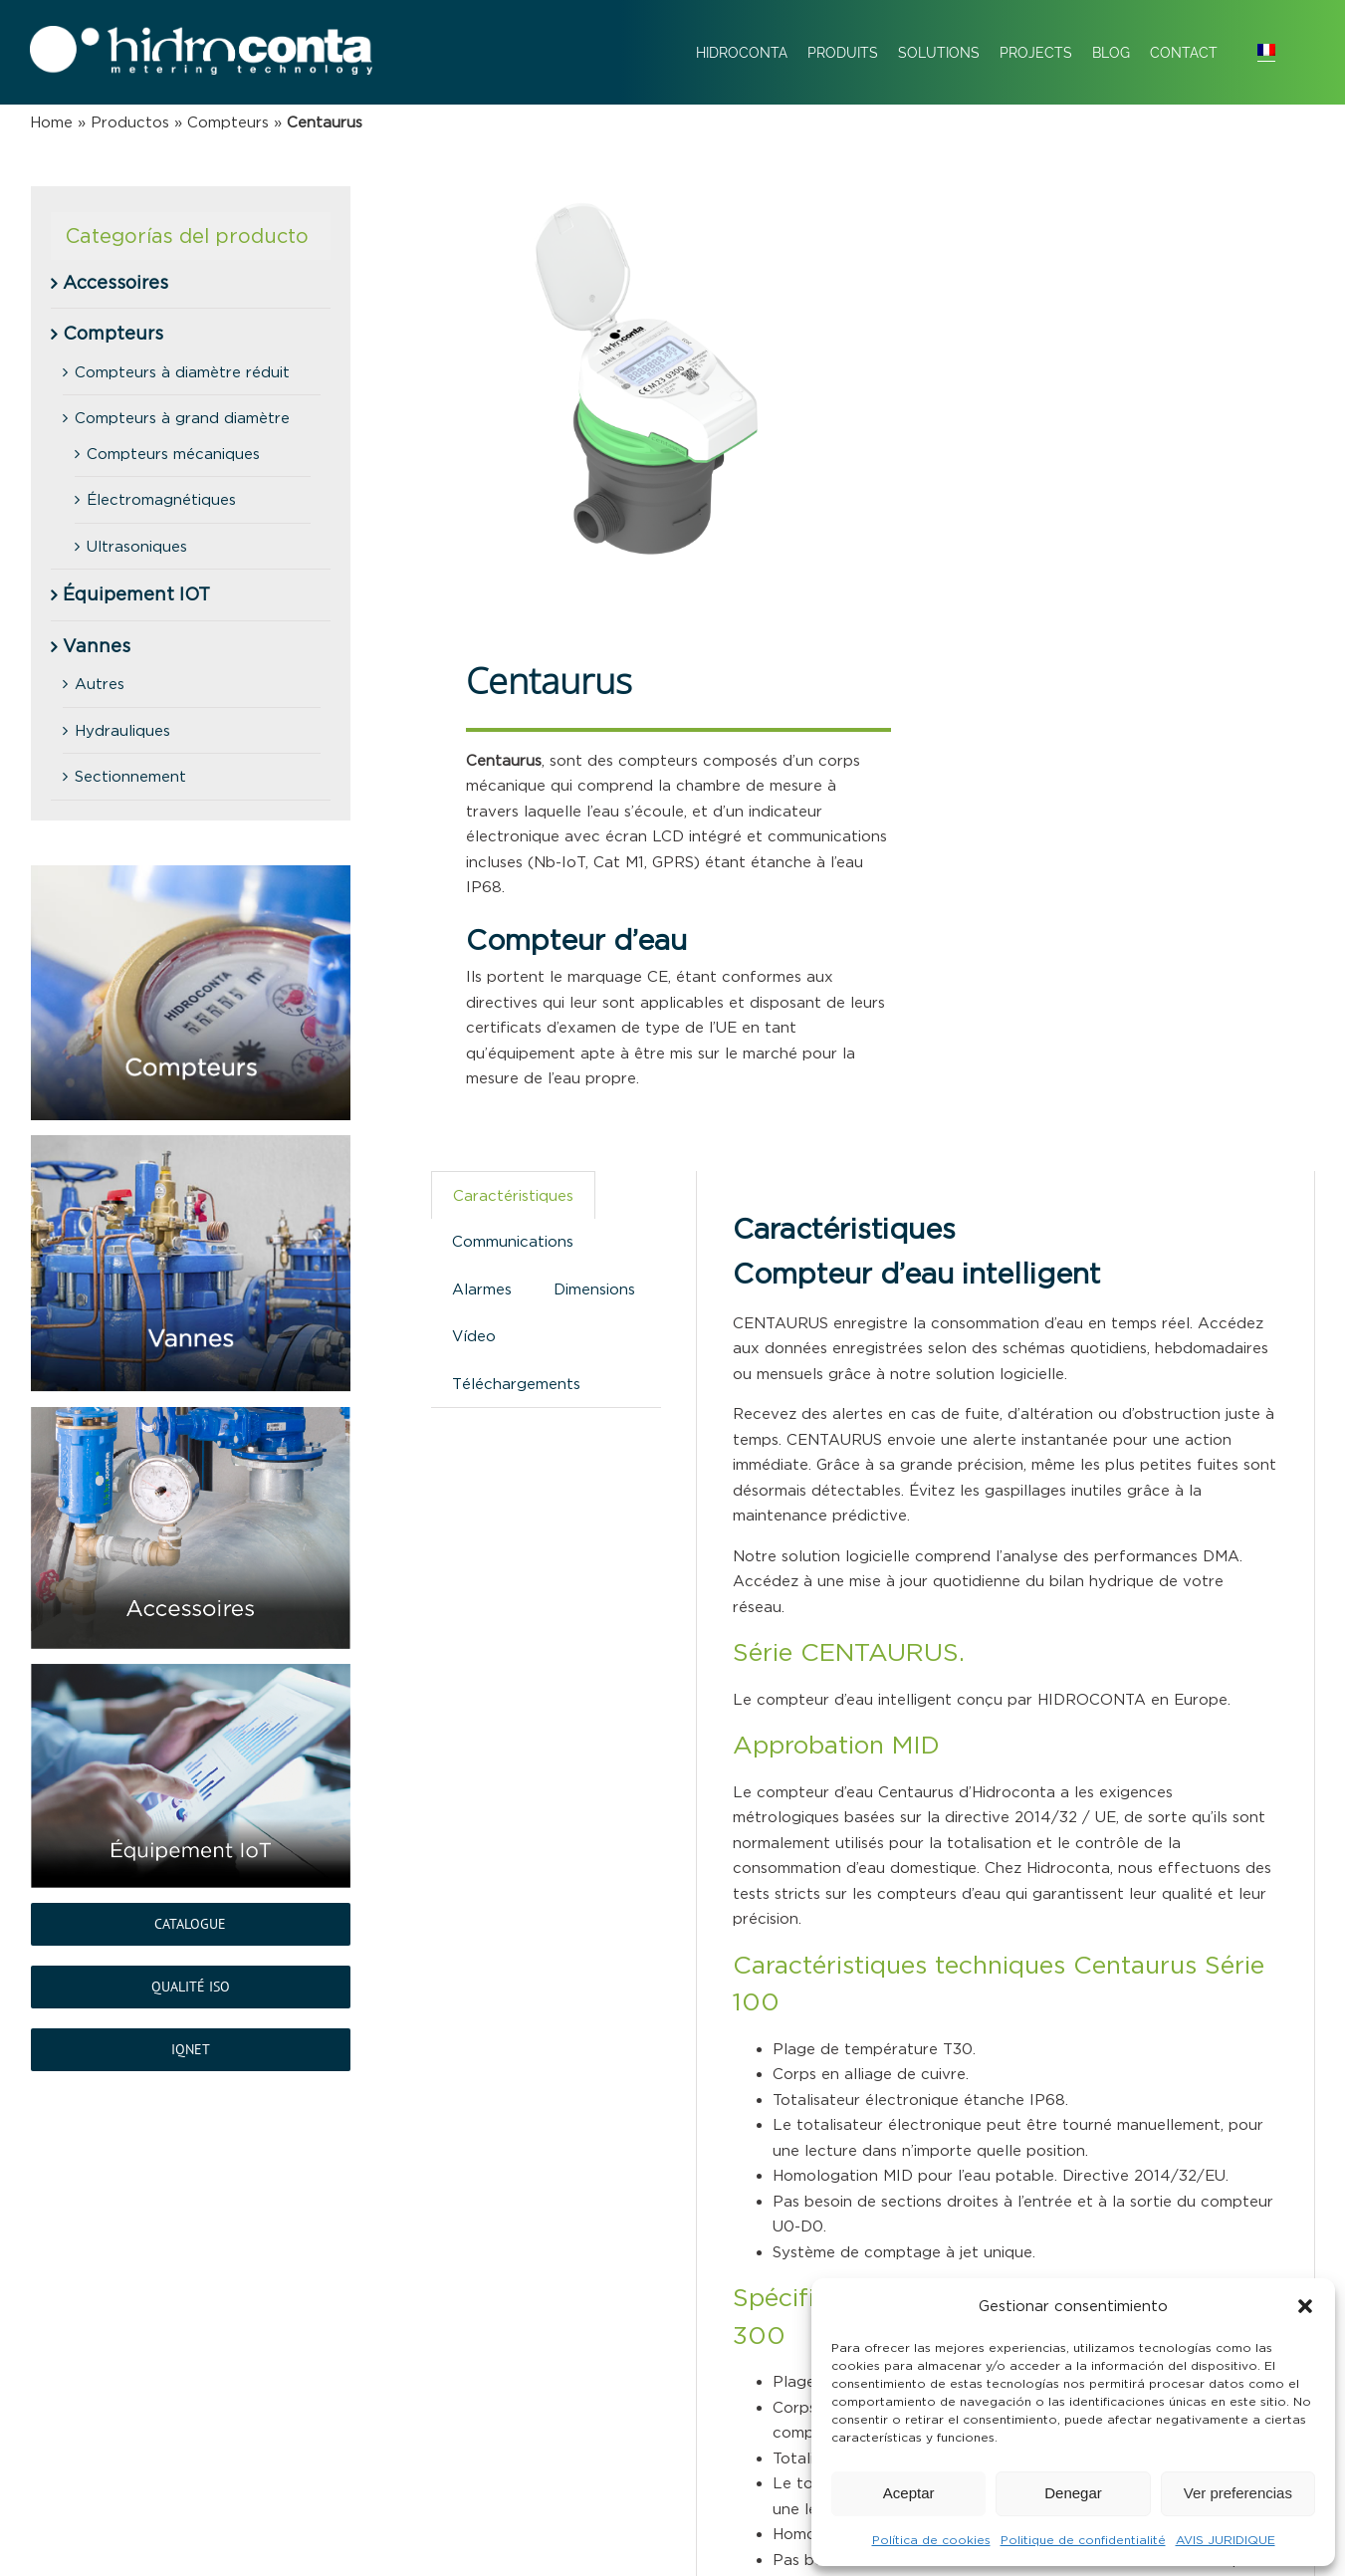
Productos (130, 122)
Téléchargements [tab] (516, 1383)
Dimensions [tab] (594, 1289)
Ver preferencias (1238, 2492)
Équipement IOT (136, 594)
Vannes (96, 646)
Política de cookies (931, 2539)
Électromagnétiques (161, 499)
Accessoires (115, 283)
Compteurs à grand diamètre (182, 417)
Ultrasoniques (137, 546)
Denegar (1073, 2492)
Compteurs (228, 122)
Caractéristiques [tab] (513, 1195)
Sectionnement (130, 776)
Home (51, 122)
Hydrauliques (122, 730)
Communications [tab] (512, 1241)
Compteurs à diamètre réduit (182, 371)
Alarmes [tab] (482, 1289)
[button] (1305, 2306)
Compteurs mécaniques (173, 453)
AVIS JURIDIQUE (1225, 2539)
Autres (99, 683)
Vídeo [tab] (474, 1335)
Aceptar (909, 2492)
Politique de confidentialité (1083, 2539)
